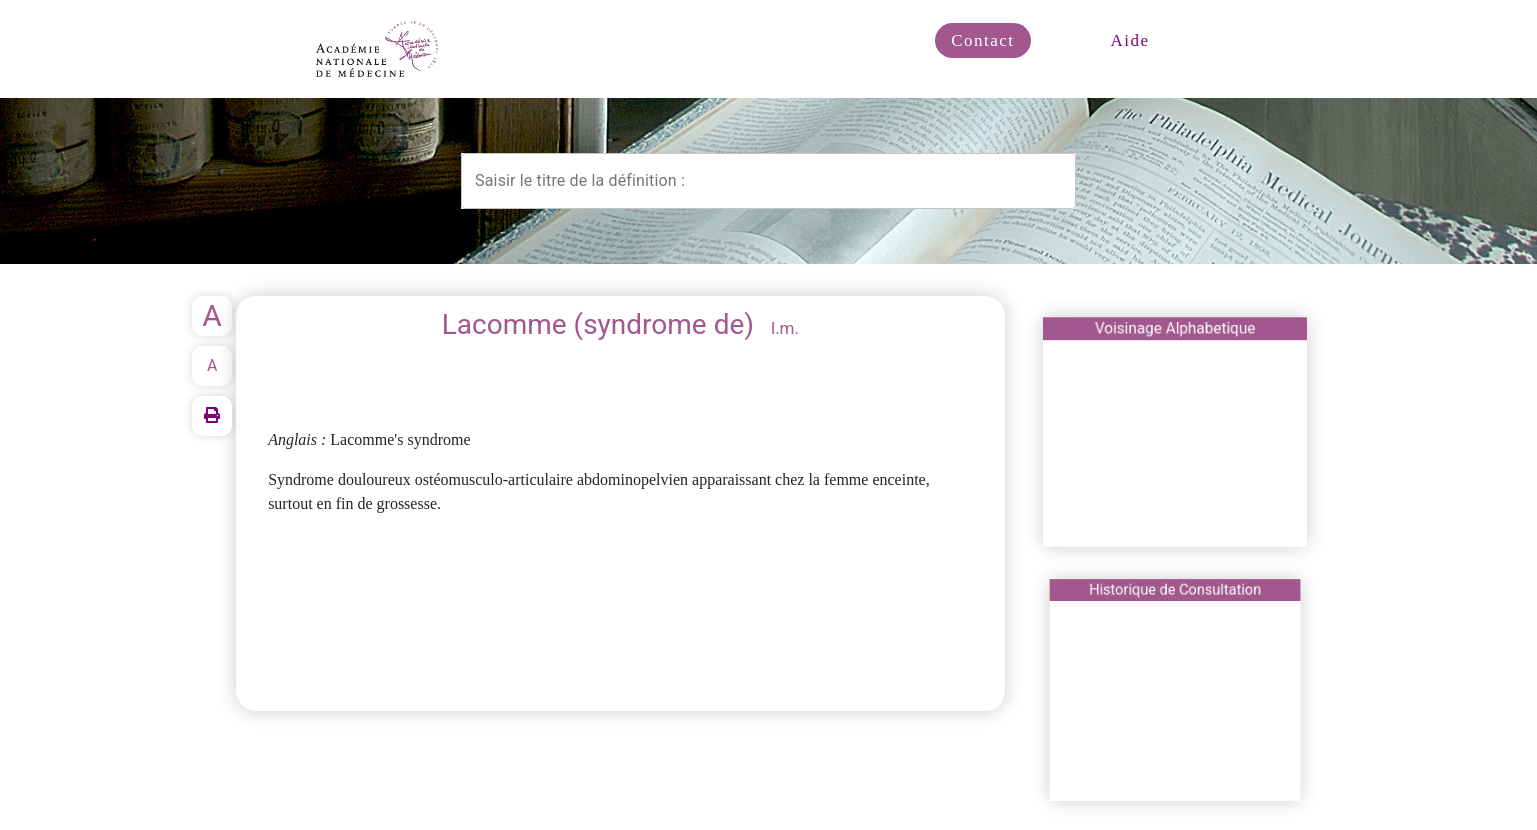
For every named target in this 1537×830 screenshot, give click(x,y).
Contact (982, 40)
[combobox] (768, 181)
